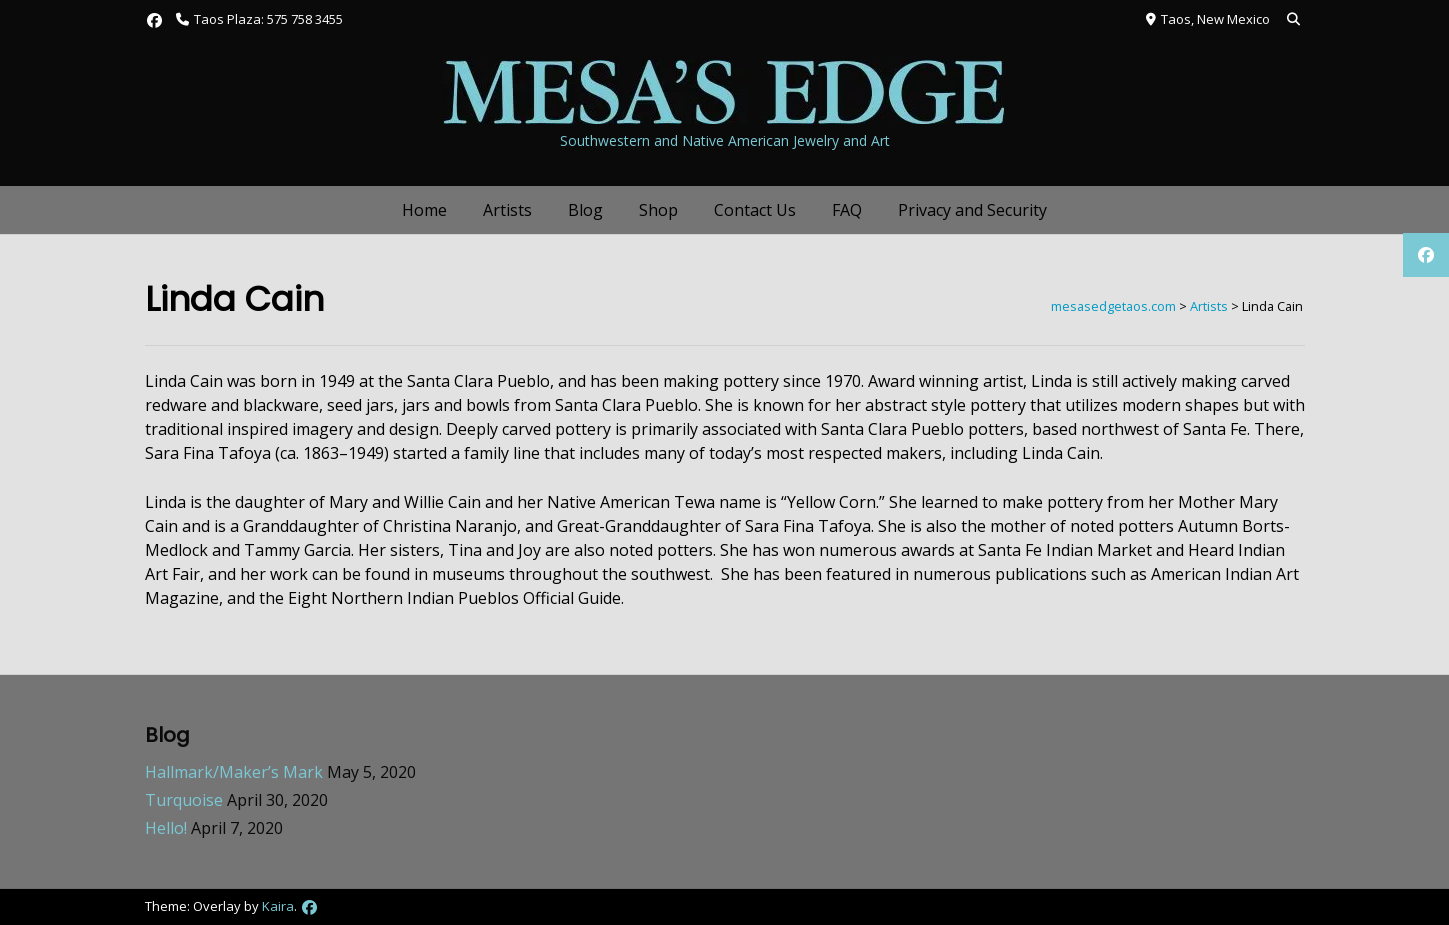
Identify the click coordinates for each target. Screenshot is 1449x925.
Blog (585, 210)
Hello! (166, 828)
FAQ (847, 210)
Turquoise (184, 800)
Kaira (278, 906)
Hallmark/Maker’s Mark (234, 772)
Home (424, 210)
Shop (658, 210)
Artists (507, 210)
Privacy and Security (972, 210)
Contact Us (755, 210)
